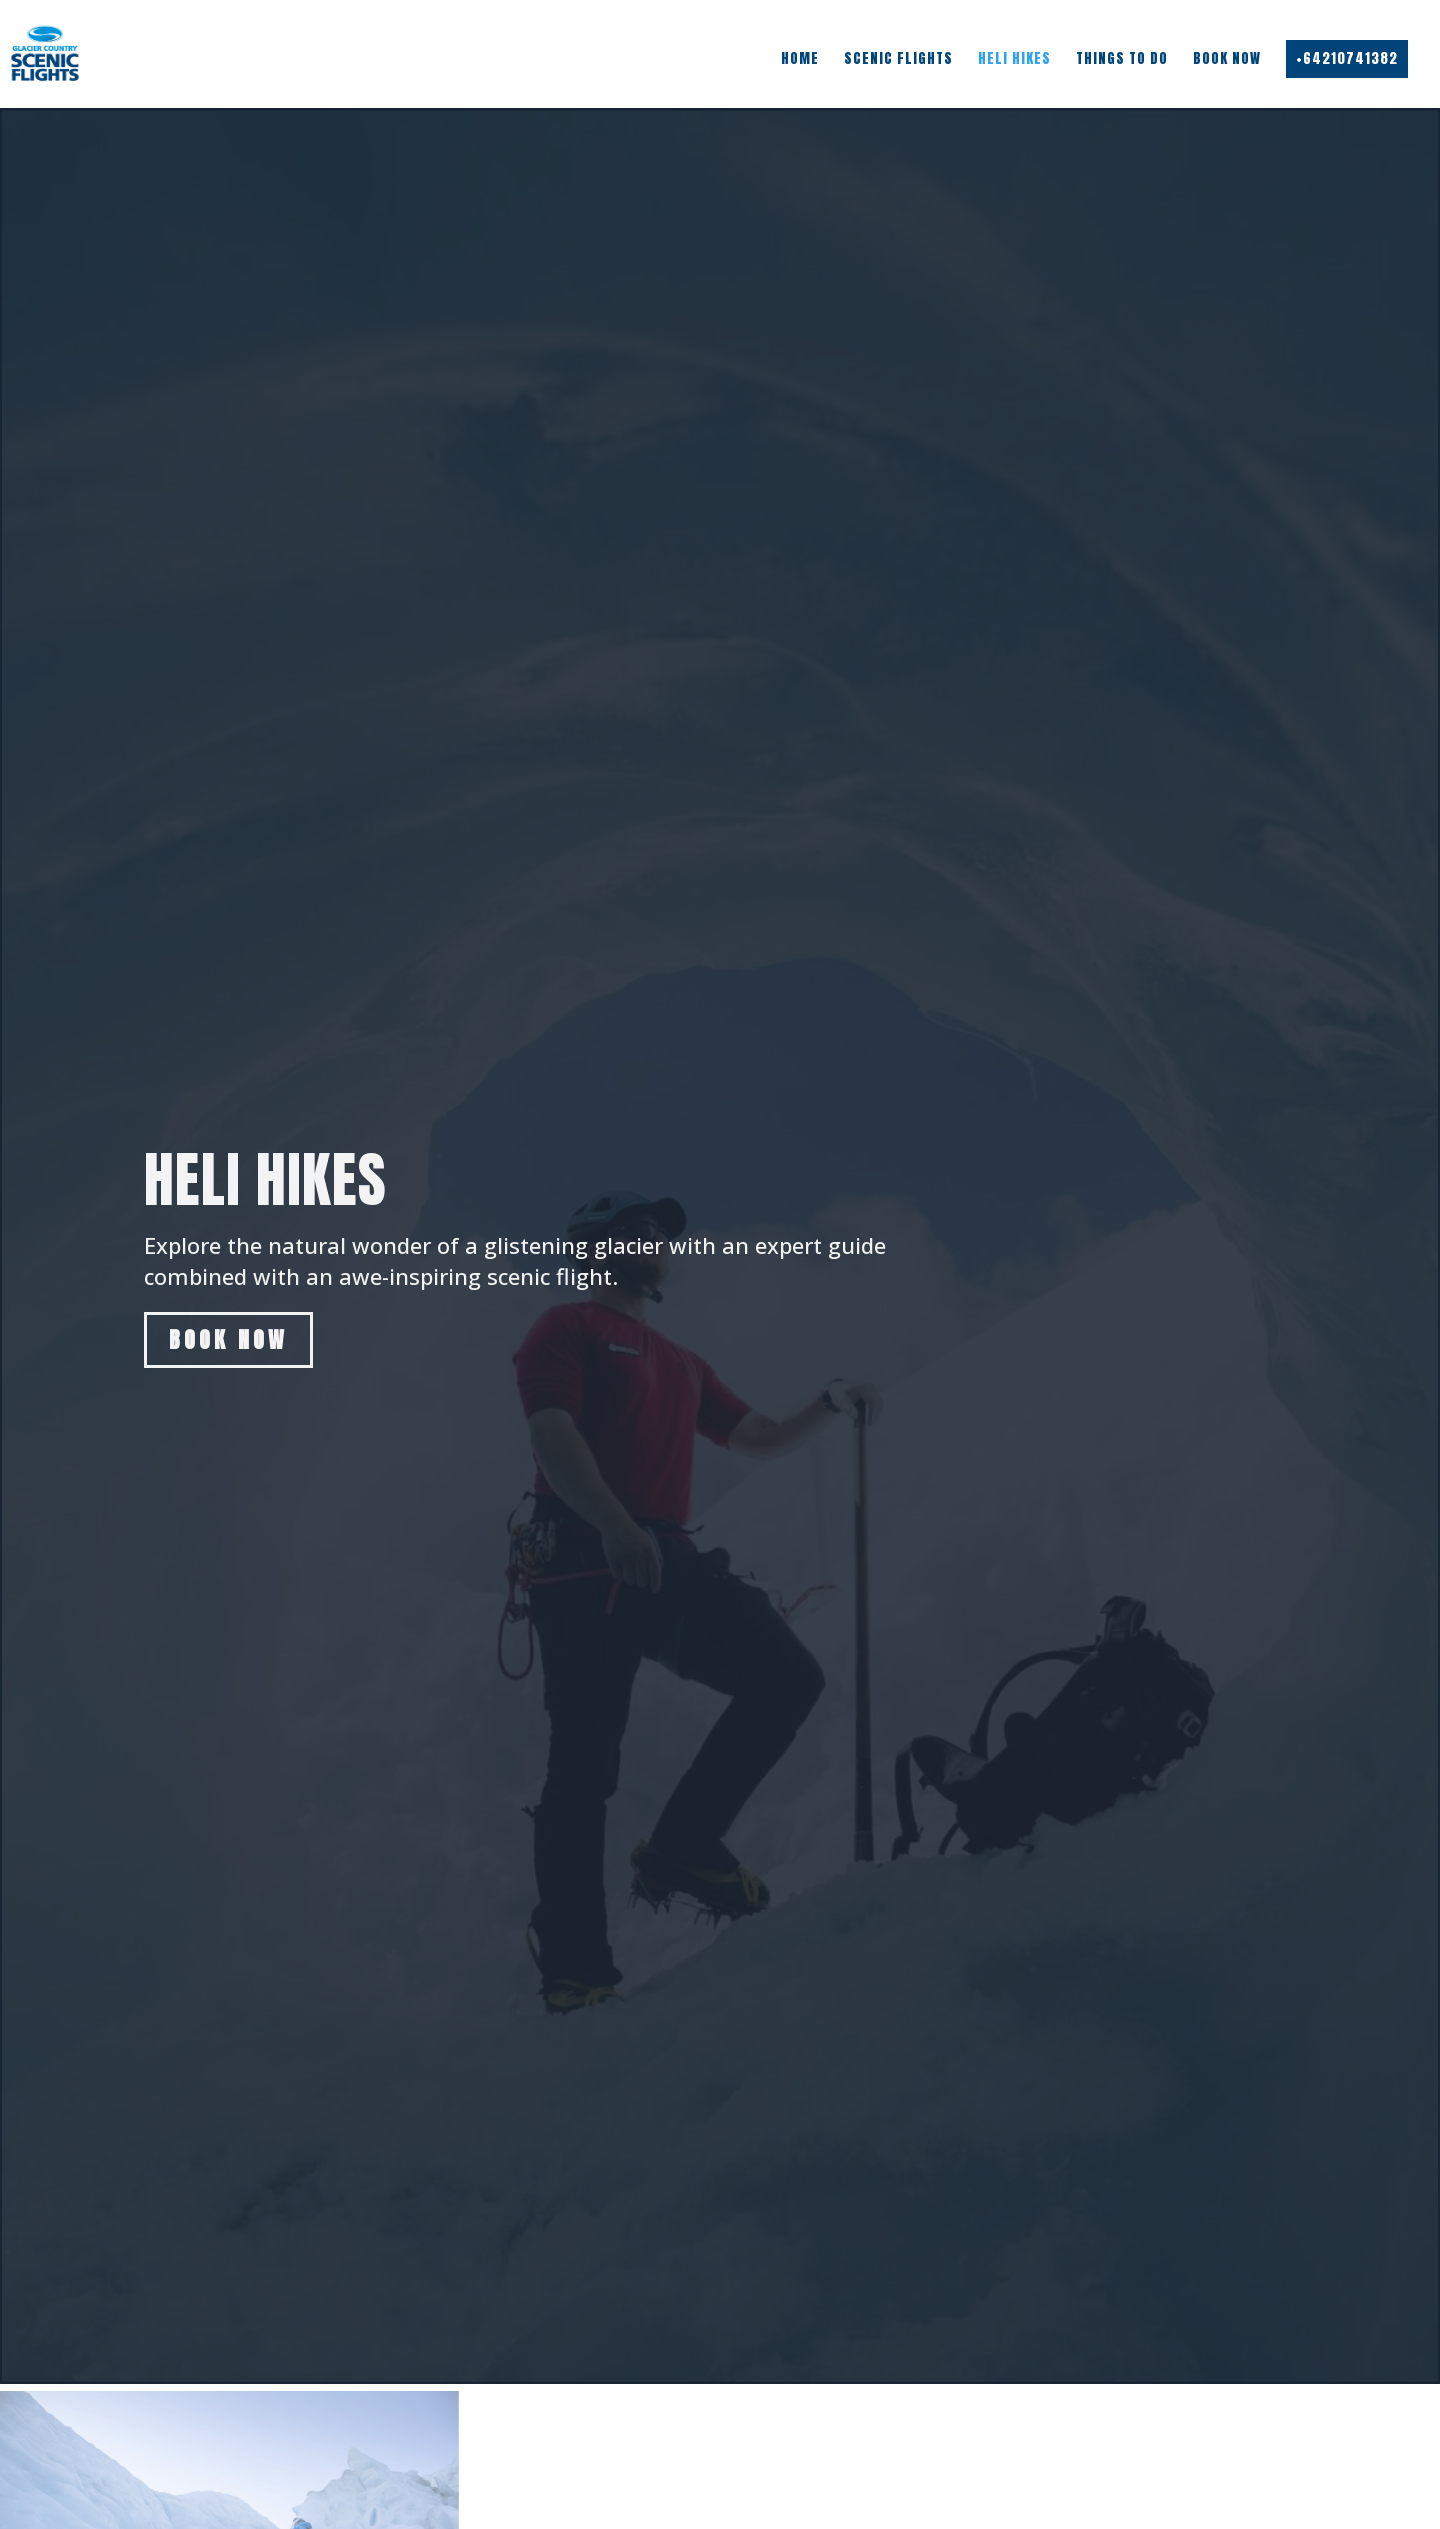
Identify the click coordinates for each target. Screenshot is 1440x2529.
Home (800, 59)
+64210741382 (1347, 58)
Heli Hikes (1014, 59)
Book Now (1227, 59)
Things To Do (1122, 59)
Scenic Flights (898, 59)
